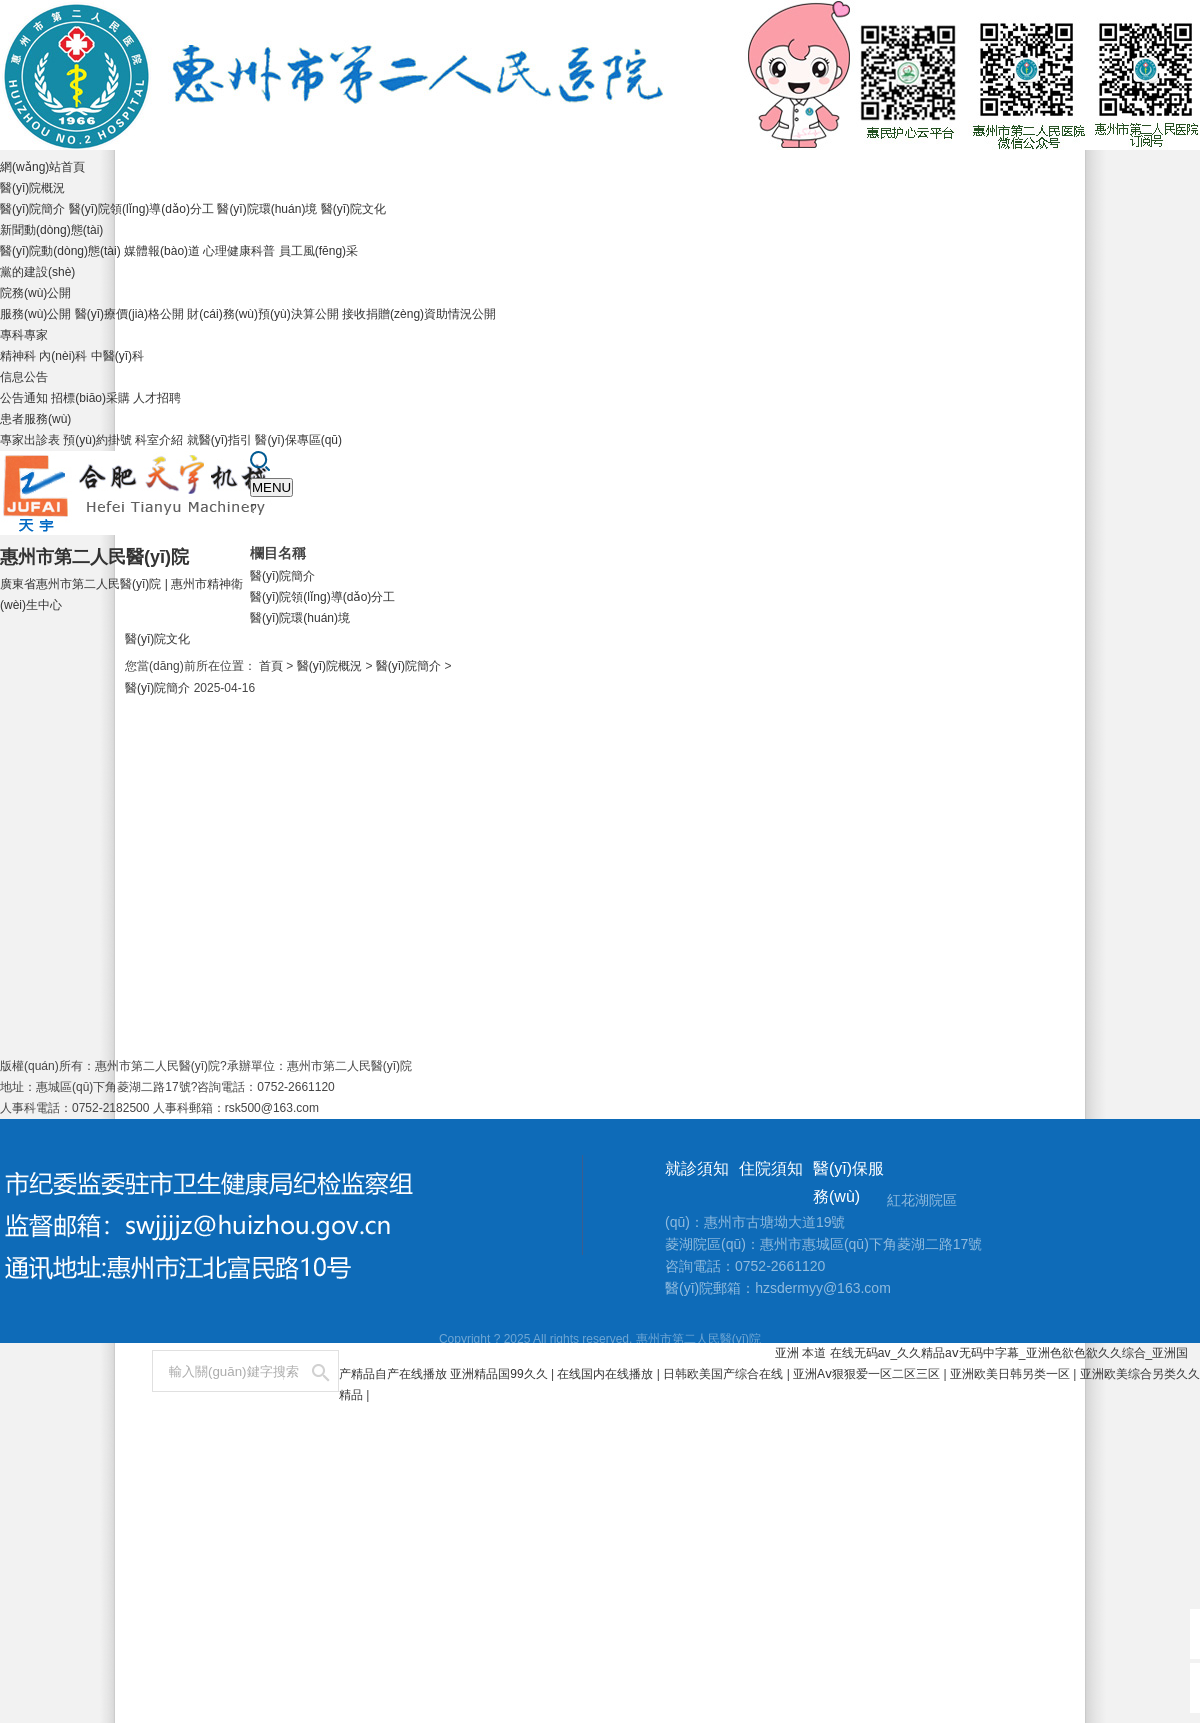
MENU (271, 487)
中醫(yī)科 (117, 356)
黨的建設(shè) (37, 272)
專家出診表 (30, 440)
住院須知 (771, 1168)
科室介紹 (159, 440)
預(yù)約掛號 (97, 440)
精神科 (18, 356)
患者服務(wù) (35, 419)
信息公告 (24, 377)
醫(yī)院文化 (353, 209)
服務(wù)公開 (35, 314)
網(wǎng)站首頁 (42, 167)
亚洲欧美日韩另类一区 (1011, 1374)
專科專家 (24, 335)
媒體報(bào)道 (162, 251)
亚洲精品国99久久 (500, 1374)
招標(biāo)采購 (90, 398)
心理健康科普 (239, 251)
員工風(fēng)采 (318, 251)
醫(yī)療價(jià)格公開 (129, 314)
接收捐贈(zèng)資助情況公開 (419, 314)
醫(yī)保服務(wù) (848, 1182)
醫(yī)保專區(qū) (298, 440)
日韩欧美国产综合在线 (724, 1374)
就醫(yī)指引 (219, 440)
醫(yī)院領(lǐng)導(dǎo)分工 (141, 209)
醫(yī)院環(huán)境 (267, 209)
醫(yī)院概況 (32, 188)
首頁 (271, 666)
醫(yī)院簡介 (32, 209)
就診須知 (697, 1168)
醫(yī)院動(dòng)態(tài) (60, 251)
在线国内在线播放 (606, 1374)
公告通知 (24, 398)
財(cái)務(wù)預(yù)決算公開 (262, 314)
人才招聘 (157, 398)
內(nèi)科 (63, 356)
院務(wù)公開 (35, 293)
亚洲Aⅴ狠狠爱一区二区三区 (868, 1374)
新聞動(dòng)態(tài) (51, 230)
